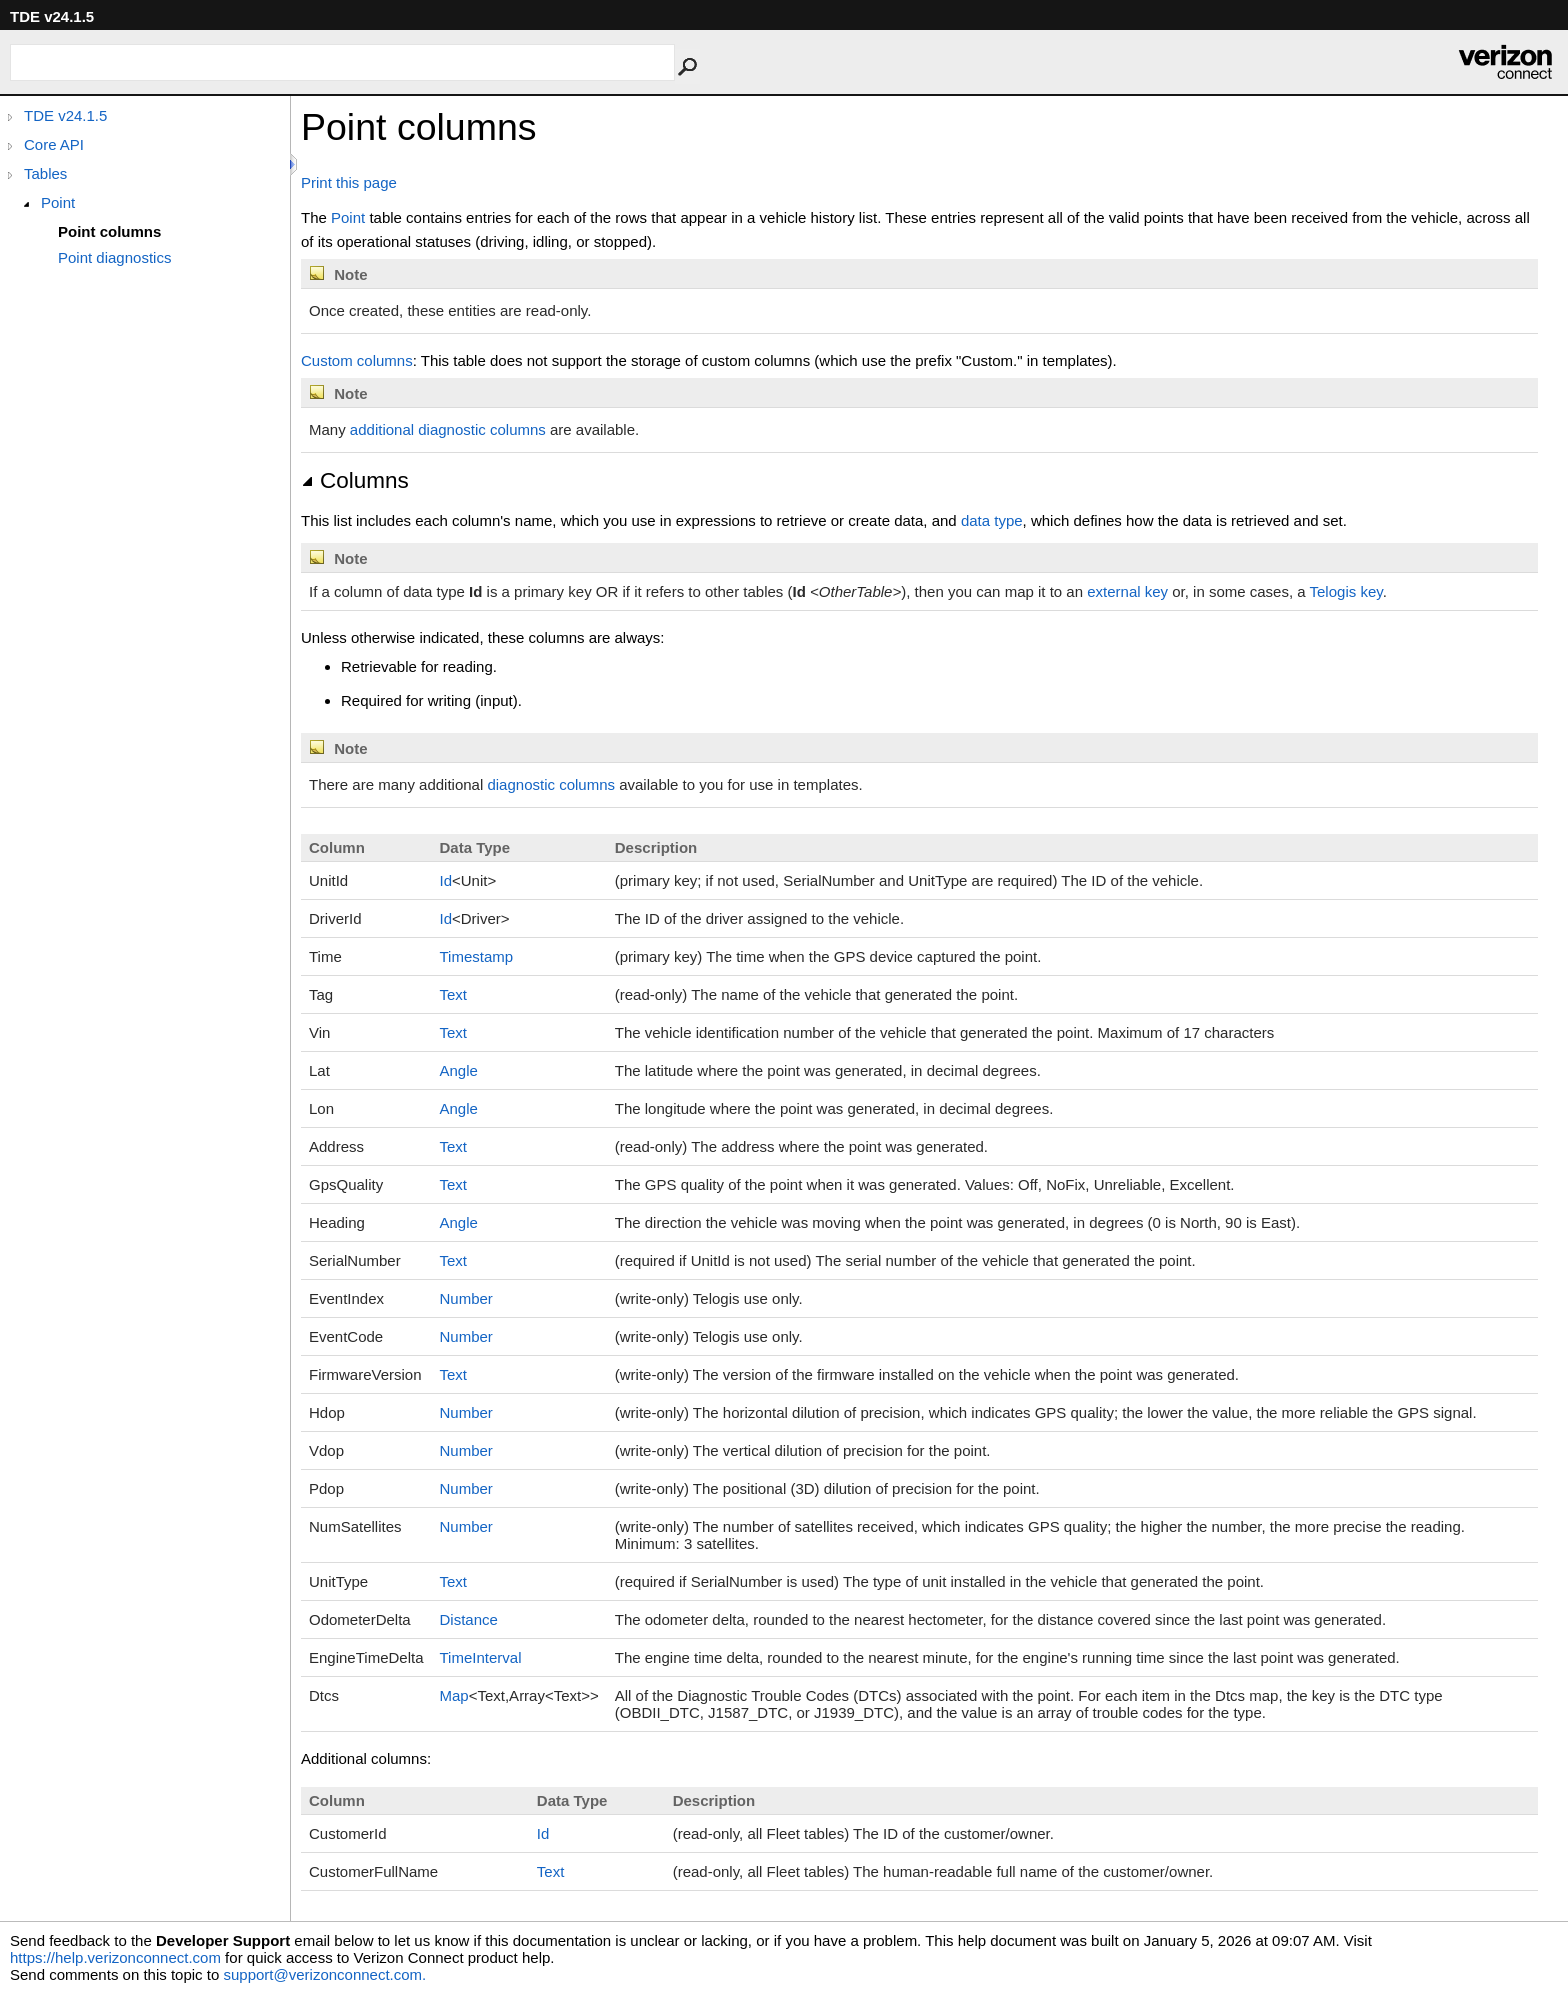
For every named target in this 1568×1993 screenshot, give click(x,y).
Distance (469, 1619)
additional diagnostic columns (448, 429)
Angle (459, 1070)
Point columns (109, 231)
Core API (54, 144)
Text (454, 994)
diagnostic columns (551, 784)
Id (446, 880)
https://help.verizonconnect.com (115, 1957)
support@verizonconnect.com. (324, 1974)
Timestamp (477, 956)
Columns (355, 480)
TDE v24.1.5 (65, 115)
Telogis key (1346, 591)
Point (58, 202)
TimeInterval (481, 1657)
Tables (45, 173)
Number (466, 1298)
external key (1127, 591)
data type (992, 520)
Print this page (349, 182)
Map (454, 1695)
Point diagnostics (114, 257)
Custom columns (357, 360)
